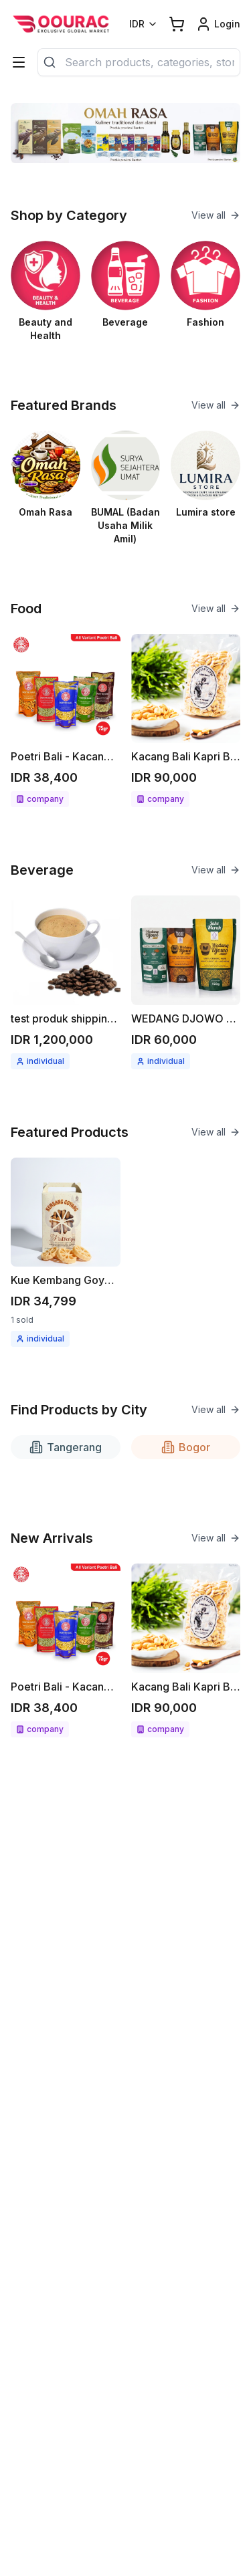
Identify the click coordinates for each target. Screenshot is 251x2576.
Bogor (185, 1447)
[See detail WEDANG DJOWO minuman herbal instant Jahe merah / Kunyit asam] (186, 982)
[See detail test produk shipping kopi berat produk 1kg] (65, 982)
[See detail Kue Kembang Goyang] (65, 1253)
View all (215, 215)
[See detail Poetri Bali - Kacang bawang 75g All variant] (65, 721)
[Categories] (19, 62)
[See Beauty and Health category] (45, 291)
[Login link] (217, 24)
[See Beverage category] (126, 285)
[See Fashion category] (205, 285)
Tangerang (65, 1447)
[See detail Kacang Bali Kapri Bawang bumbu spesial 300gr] (186, 721)
